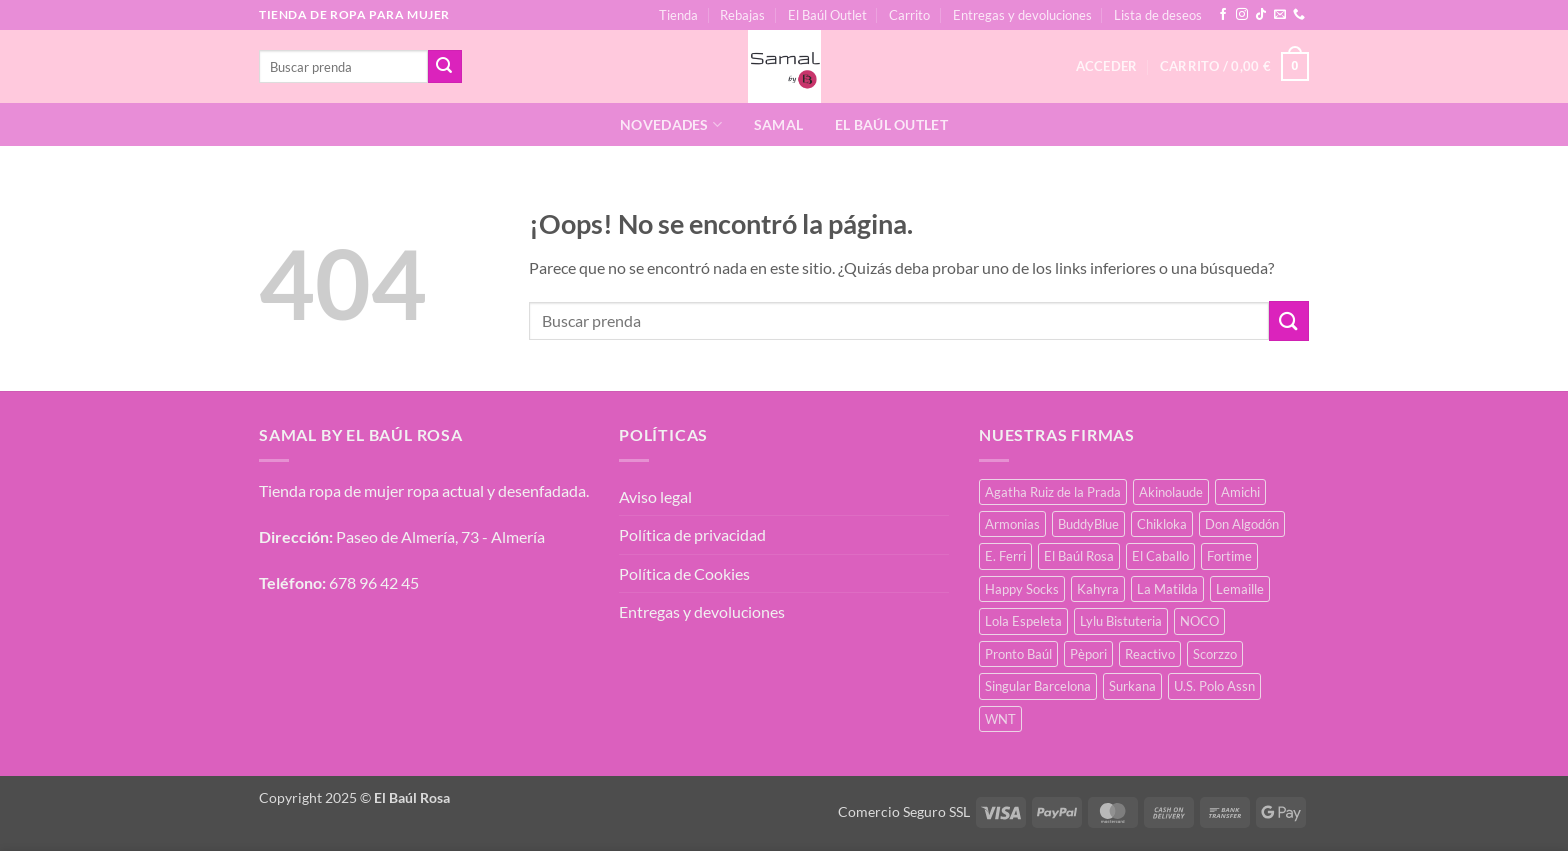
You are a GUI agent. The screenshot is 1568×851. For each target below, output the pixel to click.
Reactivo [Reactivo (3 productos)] (1150, 654)
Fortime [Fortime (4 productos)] (1229, 556)
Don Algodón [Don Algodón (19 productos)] (1242, 524)
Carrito (909, 15)
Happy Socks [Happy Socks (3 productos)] (1022, 589)
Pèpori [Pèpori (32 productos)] (1088, 654)
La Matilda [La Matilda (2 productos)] (1167, 589)
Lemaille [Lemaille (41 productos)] (1240, 589)
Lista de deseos (1158, 15)
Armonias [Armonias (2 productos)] (1012, 524)
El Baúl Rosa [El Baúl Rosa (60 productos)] (1079, 556)
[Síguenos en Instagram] (1242, 15)
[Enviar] (445, 67)
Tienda (678, 15)
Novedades (671, 124)
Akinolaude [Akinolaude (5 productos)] (1171, 492)
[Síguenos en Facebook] (1223, 15)
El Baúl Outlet (827, 15)
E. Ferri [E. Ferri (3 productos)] (1005, 556)
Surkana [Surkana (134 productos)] (1132, 686)
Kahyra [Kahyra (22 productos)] (1098, 589)
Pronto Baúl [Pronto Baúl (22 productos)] (1018, 654)
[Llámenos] (1299, 15)
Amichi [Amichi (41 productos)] (1240, 492)
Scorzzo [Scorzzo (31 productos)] (1215, 654)
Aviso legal (655, 496)
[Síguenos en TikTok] (1261, 15)
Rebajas (742, 15)
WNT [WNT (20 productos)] (1000, 719)
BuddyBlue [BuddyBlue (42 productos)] (1088, 524)
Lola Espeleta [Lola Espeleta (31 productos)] (1023, 621)
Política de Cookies (684, 573)
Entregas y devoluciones (1022, 15)
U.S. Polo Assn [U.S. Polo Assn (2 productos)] (1214, 686)
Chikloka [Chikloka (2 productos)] (1162, 524)
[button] (1234, 67)
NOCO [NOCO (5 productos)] (1199, 621)
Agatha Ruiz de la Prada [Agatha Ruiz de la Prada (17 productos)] (1053, 492)
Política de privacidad (692, 534)
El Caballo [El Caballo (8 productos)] (1160, 556)
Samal (778, 124)
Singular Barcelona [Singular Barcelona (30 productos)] (1038, 686)
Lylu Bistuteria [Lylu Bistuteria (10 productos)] (1121, 621)
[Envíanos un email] (1280, 15)
